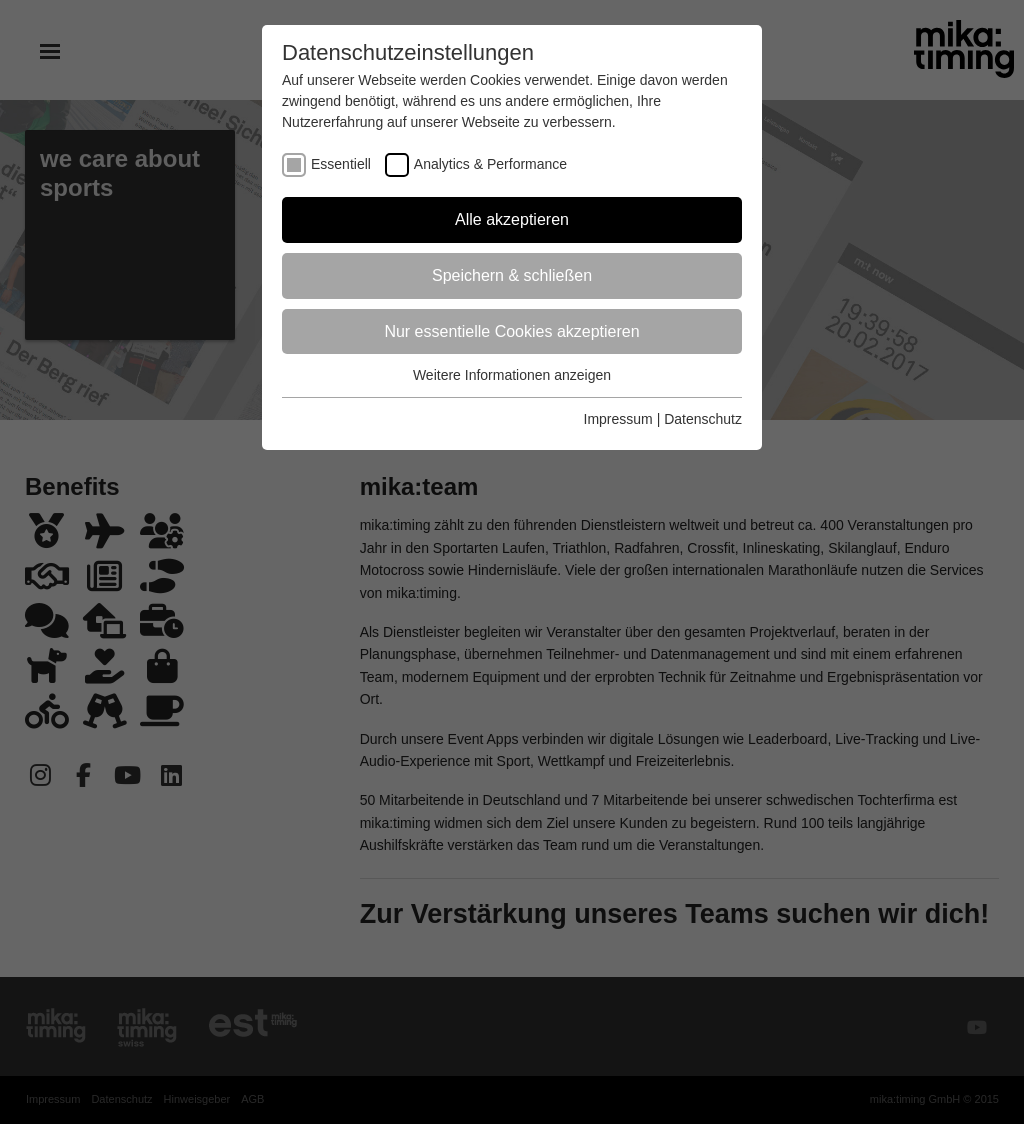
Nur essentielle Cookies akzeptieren (511, 331)
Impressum (618, 419)
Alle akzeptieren (512, 219)
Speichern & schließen (512, 275)
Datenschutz (703, 419)
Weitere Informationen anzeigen (512, 375)
